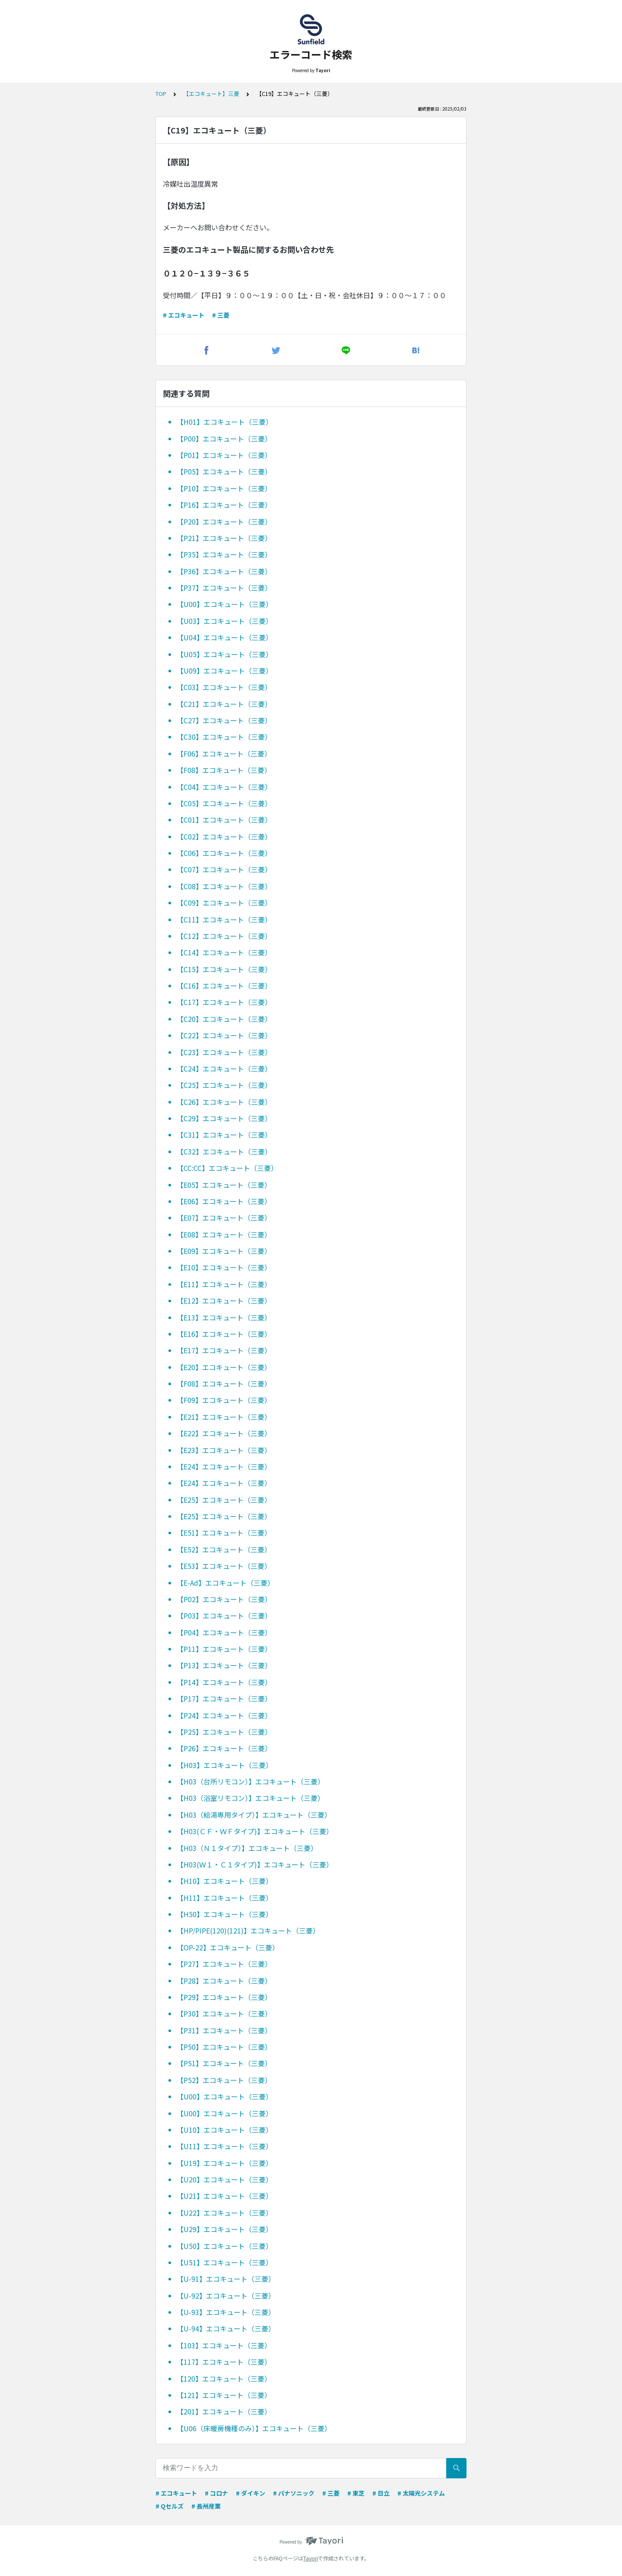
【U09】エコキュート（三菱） (225, 670)
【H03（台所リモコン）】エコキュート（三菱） (250, 1781)
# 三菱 (220, 315)
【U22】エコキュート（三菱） (225, 2212)
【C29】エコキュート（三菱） (224, 1118)
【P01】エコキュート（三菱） (224, 455)
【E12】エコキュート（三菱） (224, 1300)
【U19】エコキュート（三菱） (225, 2163)
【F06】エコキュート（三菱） (224, 753)
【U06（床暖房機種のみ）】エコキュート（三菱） (254, 2428)
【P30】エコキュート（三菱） (224, 2013)
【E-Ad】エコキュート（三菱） (225, 1582)
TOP (161, 93)
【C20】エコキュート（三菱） (224, 1019)
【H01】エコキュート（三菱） (225, 422)
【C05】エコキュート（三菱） (224, 803)
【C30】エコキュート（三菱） (224, 736)
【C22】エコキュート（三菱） (224, 1035)
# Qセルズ (170, 2506)
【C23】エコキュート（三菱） (224, 1052)
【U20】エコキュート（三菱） (225, 2179)
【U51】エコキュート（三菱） (225, 2262)
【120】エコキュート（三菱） (224, 2378)
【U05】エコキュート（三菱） (225, 654)
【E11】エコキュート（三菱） (224, 1284)
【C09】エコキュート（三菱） (224, 902)
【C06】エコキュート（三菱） (224, 853)
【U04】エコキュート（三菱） (225, 637)
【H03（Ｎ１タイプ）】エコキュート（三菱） (247, 1848)
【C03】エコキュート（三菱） (224, 687)
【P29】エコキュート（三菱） (224, 1997)
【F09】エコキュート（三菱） (224, 1400)
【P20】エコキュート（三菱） (224, 521)
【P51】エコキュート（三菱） (224, 2063)
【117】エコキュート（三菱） (224, 2362)
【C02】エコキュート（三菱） (224, 836)
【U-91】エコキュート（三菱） (226, 2279)
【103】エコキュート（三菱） (224, 2345)
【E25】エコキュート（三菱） (224, 1500)
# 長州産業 (206, 2506)
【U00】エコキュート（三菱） (225, 604)
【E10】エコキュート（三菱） (224, 1267)
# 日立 (381, 2493)
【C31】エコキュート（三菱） (224, 1134)
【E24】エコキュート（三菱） (224, 1466)
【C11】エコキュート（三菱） (224, 919)
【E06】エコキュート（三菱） (224, 1201)
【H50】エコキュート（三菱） (225, 1914)
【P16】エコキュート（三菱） (224, 504)
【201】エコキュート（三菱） (224, 2411)
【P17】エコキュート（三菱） (224, 1698)
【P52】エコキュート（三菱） (224, 2080)
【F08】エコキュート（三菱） (224, 770)
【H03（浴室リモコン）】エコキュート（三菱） (250, 1798)
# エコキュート (183, 315)
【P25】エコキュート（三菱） (224, 1732)
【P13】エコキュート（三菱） (224, 1665)
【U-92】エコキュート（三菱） (226, 2295)
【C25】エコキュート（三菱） (224, 1085)
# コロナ (216, 2493)
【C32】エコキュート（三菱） (224, 1151)
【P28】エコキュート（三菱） (224, 1980)
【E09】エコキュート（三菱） (224, 1251)
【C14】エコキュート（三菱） (224, 952)
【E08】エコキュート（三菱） (224, 1234)
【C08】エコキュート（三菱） (224, 886)
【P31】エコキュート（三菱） (224, 2030)
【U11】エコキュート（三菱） (225, 2146)
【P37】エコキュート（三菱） (224, 587)
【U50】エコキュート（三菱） (225, 2246)
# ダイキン (250, 2493)
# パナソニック (293, 2493)
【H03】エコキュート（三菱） (225, 1765)
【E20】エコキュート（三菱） (224, 1367)
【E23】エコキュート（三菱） (224, 1450)
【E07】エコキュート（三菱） (224, 1217)
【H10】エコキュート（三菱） (225, 1881)
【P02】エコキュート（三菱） (224, 1599)
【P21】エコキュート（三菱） (224, 538)
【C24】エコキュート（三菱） (224, 1068)
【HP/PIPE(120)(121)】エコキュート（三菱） (248, 1930)
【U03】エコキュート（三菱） (225, 621)
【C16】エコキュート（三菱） (224, 985)
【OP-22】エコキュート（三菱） (228, 1947)
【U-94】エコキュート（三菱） (226, 2328)
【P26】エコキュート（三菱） (224, 1748)
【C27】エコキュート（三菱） (224, 720)
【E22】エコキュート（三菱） (224, 1433)
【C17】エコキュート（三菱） (224, 1002)
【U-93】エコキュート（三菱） (226, 2312)
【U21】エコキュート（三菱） (225, 2196)
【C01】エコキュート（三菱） (224, 819)
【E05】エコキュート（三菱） (224, 1185)
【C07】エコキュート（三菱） (224, 869)
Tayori (310, 2558)
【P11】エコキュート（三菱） (224, 1649)
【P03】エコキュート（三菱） (224, 1615)
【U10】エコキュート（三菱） (225, 2129)
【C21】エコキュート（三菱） (224, 704)
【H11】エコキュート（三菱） (225, 1897)
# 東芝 (356, 2493)
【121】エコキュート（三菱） (224, 2395)
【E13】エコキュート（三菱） (224, 1317)
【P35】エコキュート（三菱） (224, 554)
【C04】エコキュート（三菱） (224, 787)
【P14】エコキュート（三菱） (224, 1682)
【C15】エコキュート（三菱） (224, 969)
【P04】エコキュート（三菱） (224, 1632)
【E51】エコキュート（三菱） (224, 1532)
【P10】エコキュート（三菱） (224, 488)
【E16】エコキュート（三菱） (224, 1334)
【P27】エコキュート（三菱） (224, 1964)
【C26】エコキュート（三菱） (224, 1102)
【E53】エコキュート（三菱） (224, 1566)
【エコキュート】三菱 (211, 93)
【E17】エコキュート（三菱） (224, 1350)
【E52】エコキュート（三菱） (224, 1549)
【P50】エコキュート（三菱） (224, 2047)
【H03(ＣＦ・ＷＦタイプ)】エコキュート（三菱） (255, 1831)
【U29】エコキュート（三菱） (225, 2229)
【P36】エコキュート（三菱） (224, 571)
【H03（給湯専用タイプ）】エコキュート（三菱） (254, 1815)
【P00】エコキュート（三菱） (224, 438)
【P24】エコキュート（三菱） (224, 1715)
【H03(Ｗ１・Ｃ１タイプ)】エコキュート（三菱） (255, 1864)
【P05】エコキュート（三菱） (224, 471)
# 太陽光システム (421, 2493)
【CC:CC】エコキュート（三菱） (227, 1168)
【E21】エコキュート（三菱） (224, 1417)
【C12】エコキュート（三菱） (224, 936)
